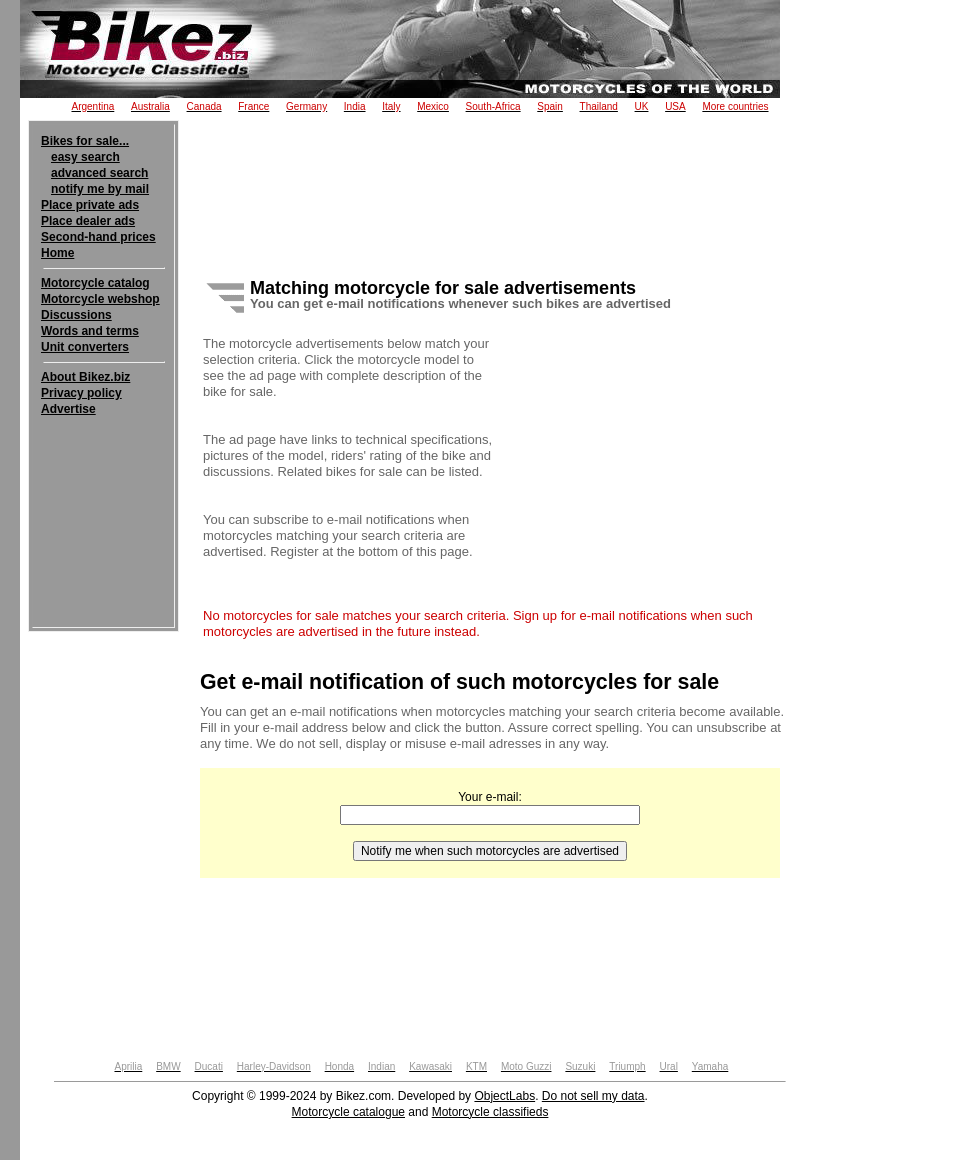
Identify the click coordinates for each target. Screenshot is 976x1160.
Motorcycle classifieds (490, 1112)
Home (57, 253)
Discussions (76, 315)
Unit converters (85, 347)
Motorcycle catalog (95, 283)
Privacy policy (81, 393)
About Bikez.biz (85, 377)
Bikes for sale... (85, 141)
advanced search (99, 173)
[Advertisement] (103, 478)
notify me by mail (100, 189)
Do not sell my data (593, 1096)
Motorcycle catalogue (348, 1112)
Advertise (68, 409)
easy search (85, 157)
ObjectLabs (504, 1096)
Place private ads (90, 205)
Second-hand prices (98, 237)
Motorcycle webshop (100, 299)
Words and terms (90, 331)
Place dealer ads (88, 221)
